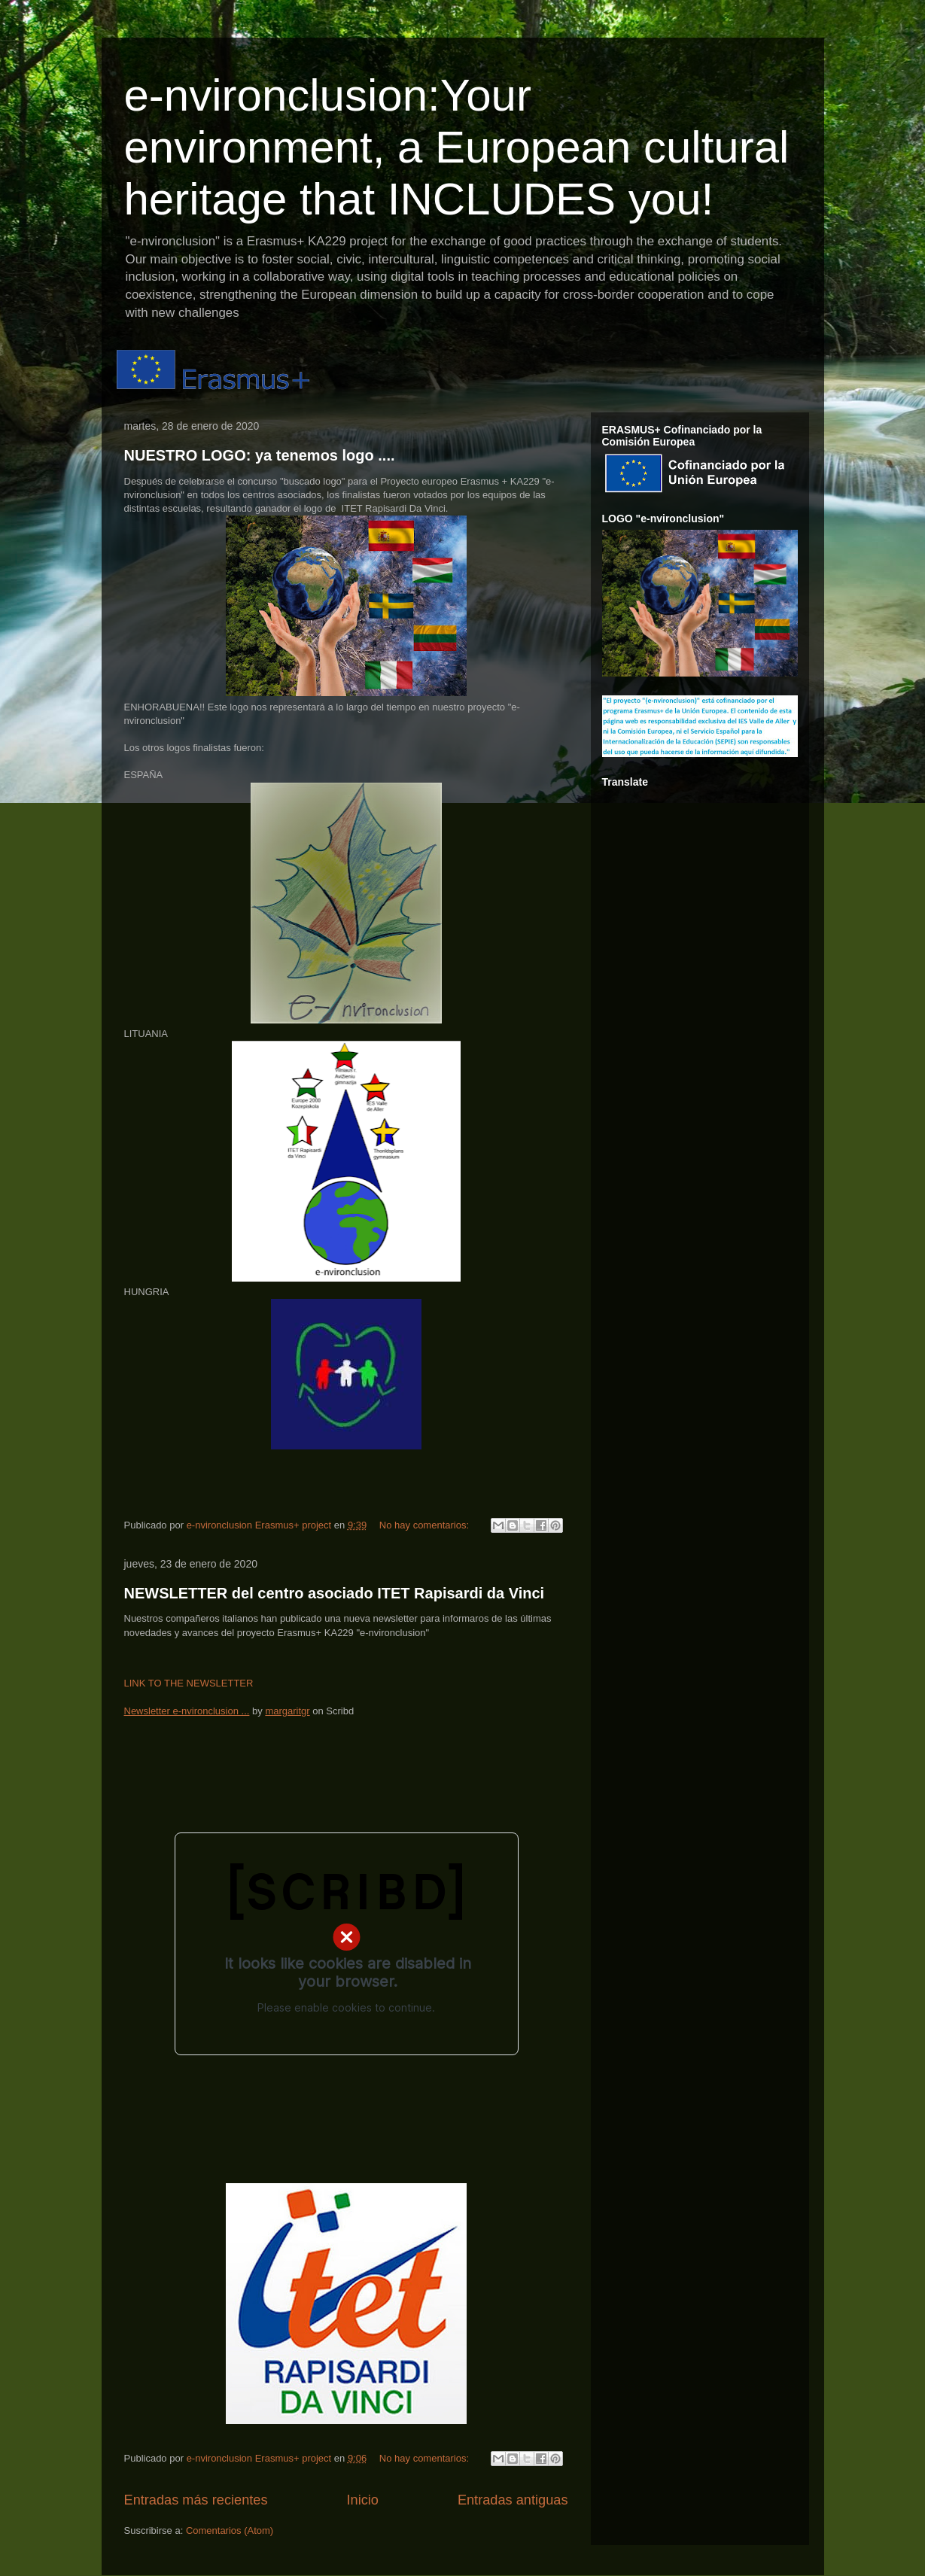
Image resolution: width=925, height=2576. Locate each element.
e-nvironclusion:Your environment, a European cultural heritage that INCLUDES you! (457, 147)
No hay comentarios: (425, 1525)
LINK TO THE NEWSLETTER (189, 1683)
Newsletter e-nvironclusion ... (187, 1711)
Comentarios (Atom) (229, 2530)
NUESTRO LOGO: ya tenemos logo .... (259, 455)
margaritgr (287, 1711)
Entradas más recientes (196, 2500)
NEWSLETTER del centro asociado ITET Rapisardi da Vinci (334, 1593)
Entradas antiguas (513, 2500)
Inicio (362, 2500)
